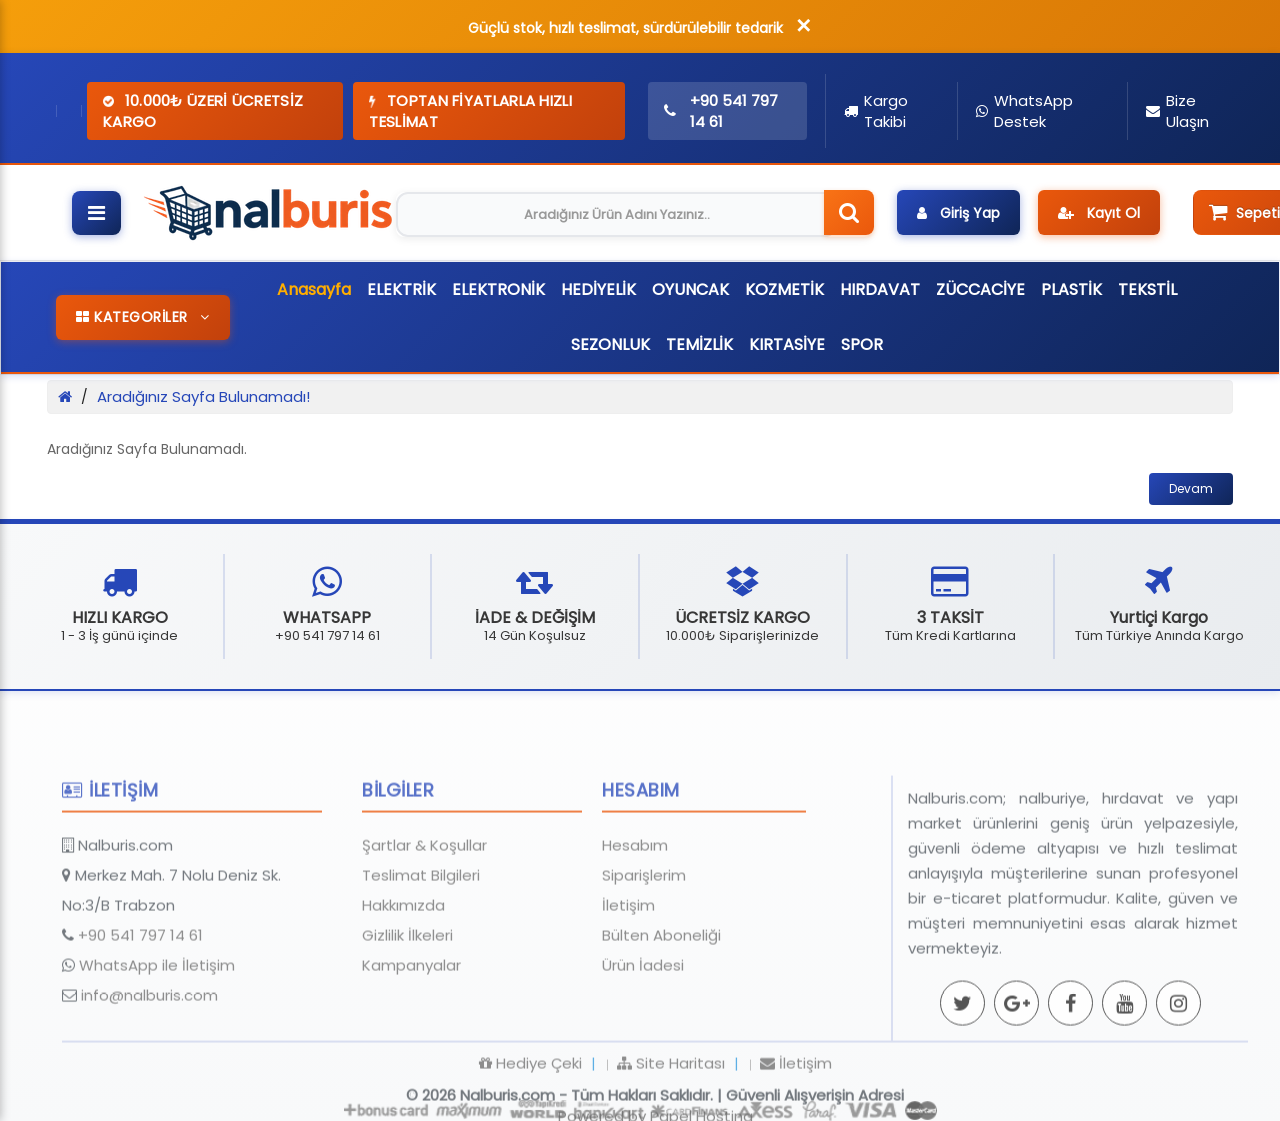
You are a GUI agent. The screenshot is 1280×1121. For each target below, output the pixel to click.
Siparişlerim (644, 929)
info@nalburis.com (149, 1049)
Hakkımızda (403, 959)
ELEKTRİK (401, 289)
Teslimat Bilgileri (421, 929)
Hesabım (635, 899)
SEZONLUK (610, 344)
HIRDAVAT (880, 289)
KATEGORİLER (143, 317)
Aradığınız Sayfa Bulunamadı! (203, 396)
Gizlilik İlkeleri (407, 989)
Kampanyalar (411, 1019)
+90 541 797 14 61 (140, 989)
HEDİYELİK (598, 289)
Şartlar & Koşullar (424, 899)
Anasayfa (314, 289)
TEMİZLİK (699, 344)
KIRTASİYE (787, 344)
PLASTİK (1071, 289)
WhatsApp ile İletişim (157, 1019)
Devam (1191, 488)
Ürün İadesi (643, 1019)
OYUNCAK (690, 289)
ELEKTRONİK (498, 289)
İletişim (628, 959)
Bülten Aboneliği (661, 989)
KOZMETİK (784, 289)
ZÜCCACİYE (980, 289)
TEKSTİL (1147, 289)
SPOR (862, 344)
